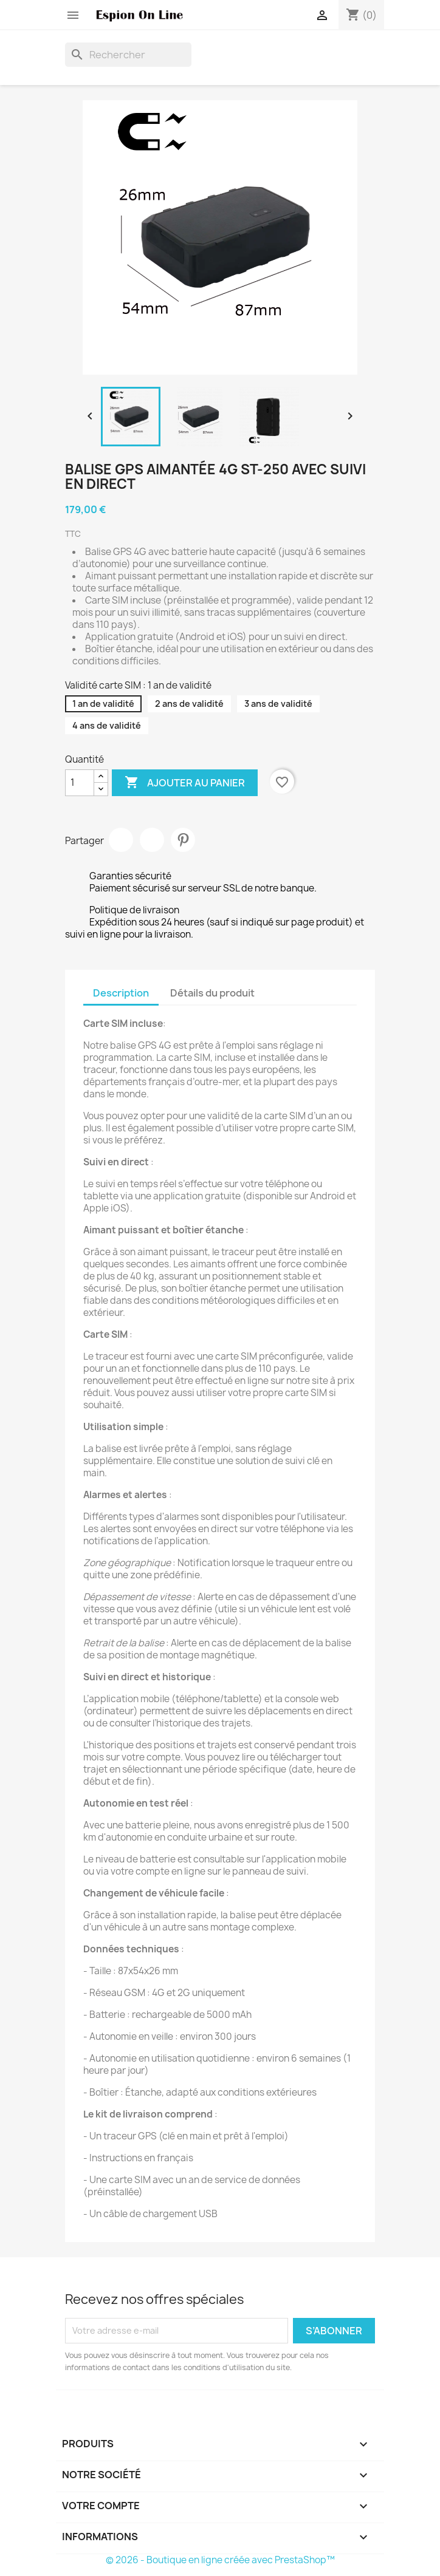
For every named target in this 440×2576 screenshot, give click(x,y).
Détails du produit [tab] (212, 993)
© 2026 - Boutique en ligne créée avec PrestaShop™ (220, 2560)
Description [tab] (121, 993)
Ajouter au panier (185, 783)
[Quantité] (79, 782)
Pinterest (183, 840)
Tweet (152, 840)
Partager (121, 840)
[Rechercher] (128, 55)
